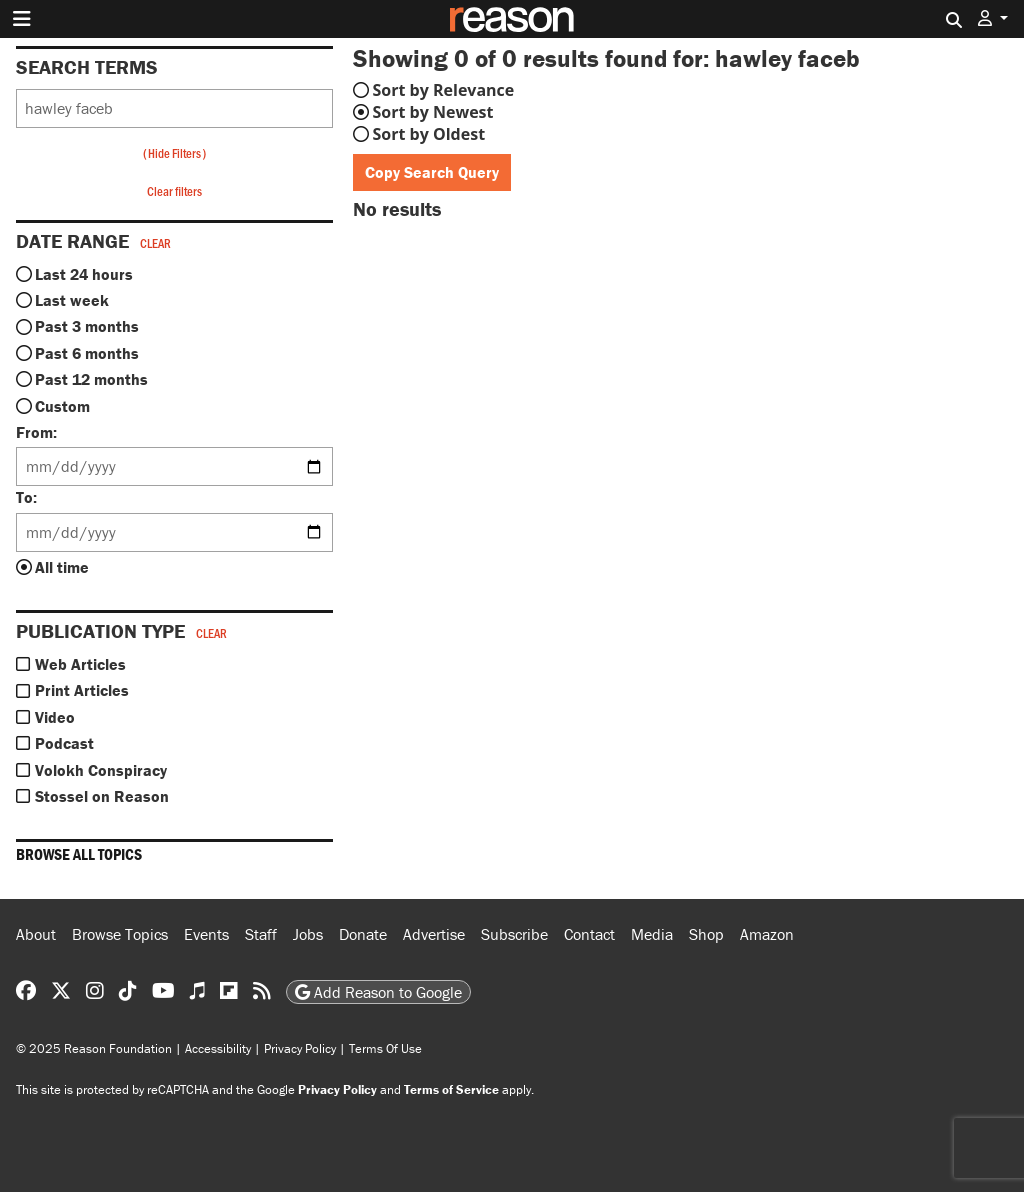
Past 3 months (87, 326)
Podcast (64, 743)
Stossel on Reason (102, 796)
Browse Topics (120, 934)
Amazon (767, 934)
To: (26, 497)
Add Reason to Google (378, 992)
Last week (72, 300)
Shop (706, 934)
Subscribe (514, 934)
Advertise (434, 934)
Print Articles (82, 690)
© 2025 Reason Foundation (94, 1048)
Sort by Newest (433, 112)
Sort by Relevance (444, 90)
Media (652, 934)
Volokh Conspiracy (101, 770)
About (36, 934)
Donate (363, 934)
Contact (589, 934)
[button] (993, 18)
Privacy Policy (300, 1048)
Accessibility (218, 1048)
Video (55, 717)
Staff (261, 934)
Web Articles (80, 664)
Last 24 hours (84, 274)
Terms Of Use (385, 1048)
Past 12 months (91, 379)
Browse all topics (79, 854)
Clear (155, 243)
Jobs (308, 934)
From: (36, 432)
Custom (62, 406)
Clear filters (174, 191)
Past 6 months (87, 353)
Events (206, 934)
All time (62, 567)
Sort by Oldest (429, 134)
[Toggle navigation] (22, 19)
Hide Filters (174, 153)
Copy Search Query (432, 172)
